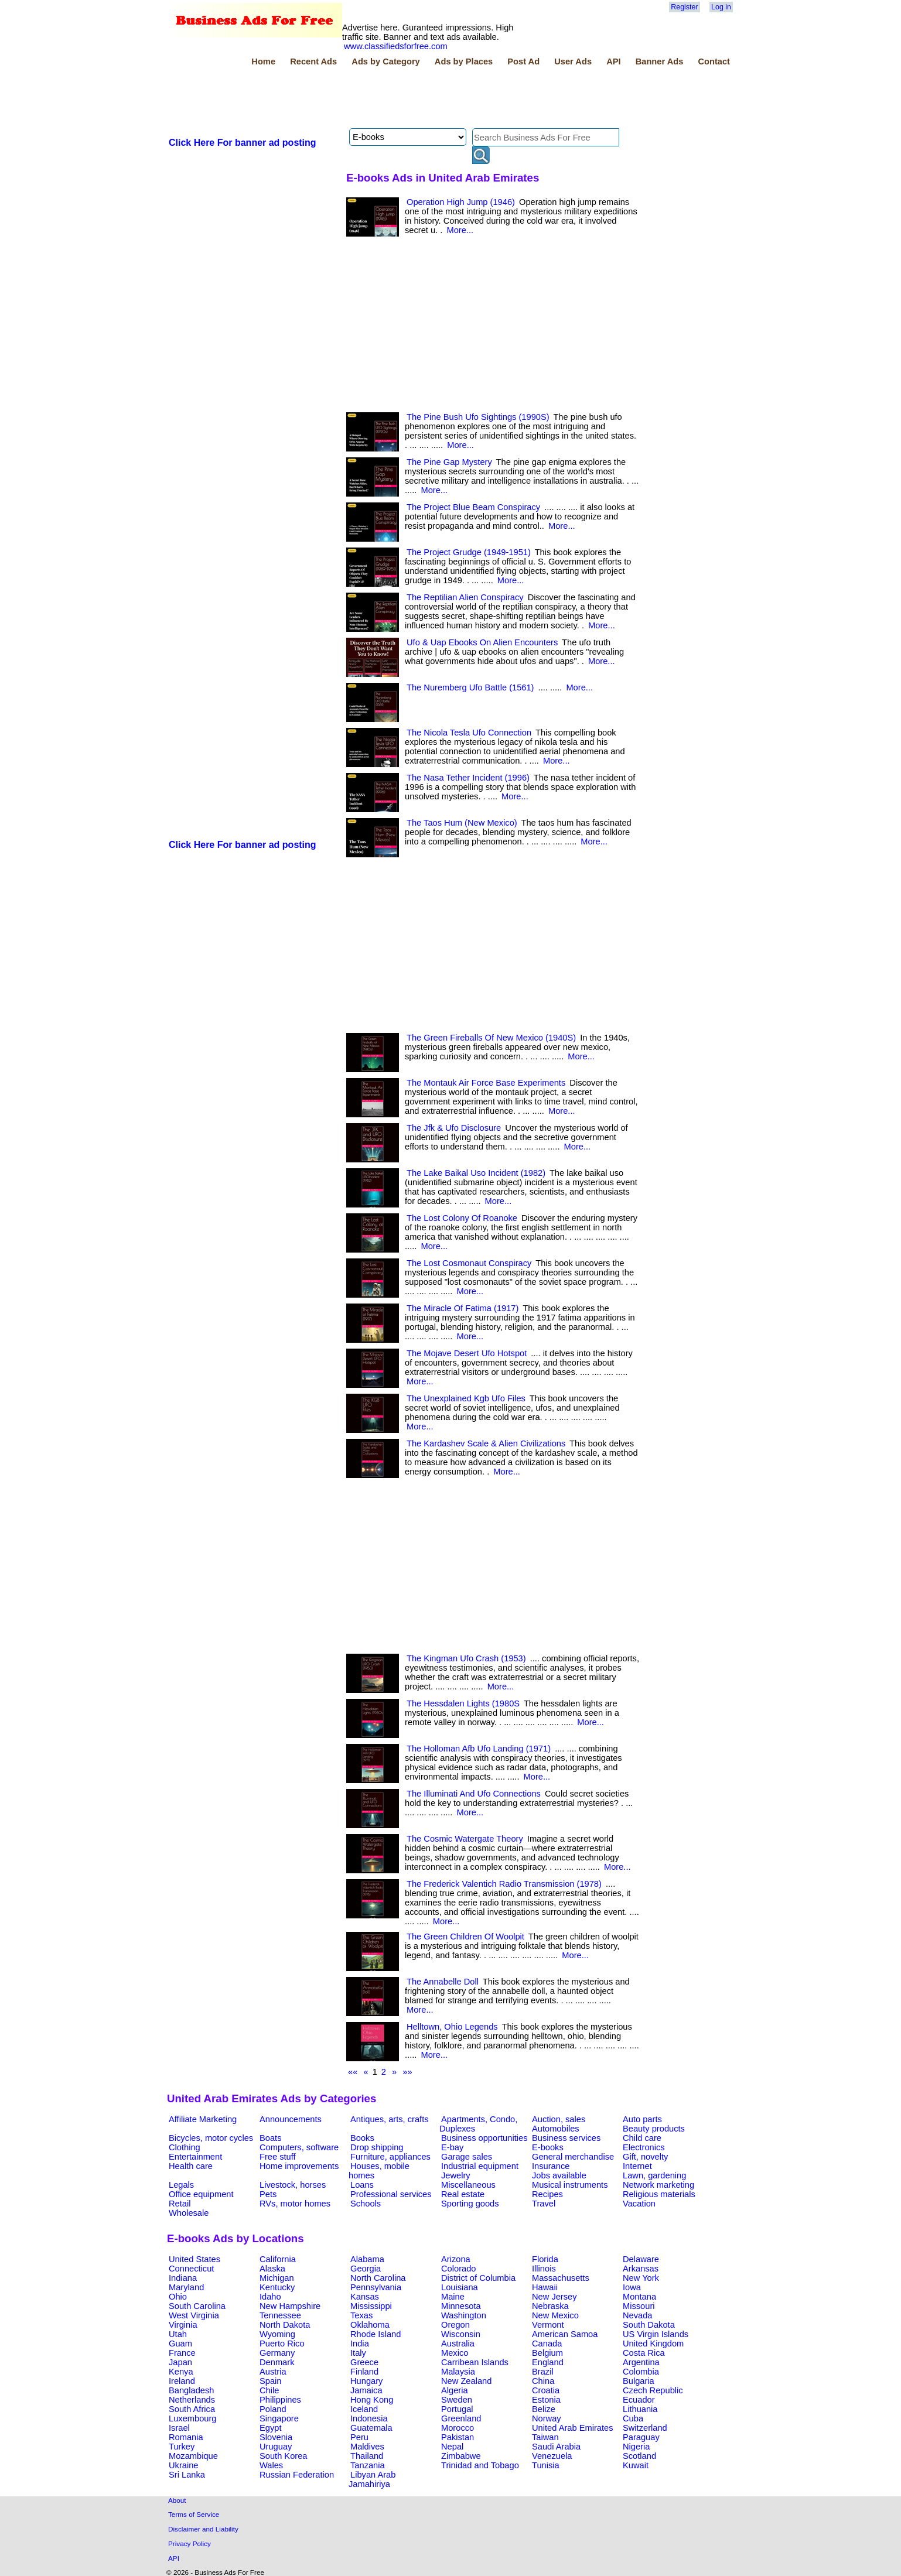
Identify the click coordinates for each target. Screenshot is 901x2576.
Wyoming (277, 2334)
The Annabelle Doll (443, 1981)
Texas (361, 2315)
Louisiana (459, 2287)
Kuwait (636, 2465)
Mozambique (193, 2456)
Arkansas (640, 2268)
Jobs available (559, 2175)
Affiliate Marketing (203, 2119)
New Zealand (466, 2381)
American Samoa (565, 2334)
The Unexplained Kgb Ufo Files (466, 1398)
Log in (721, 7)
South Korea (283, 2456)
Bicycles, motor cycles (211, 2138)
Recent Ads (313, 61)
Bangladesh (191, 2390)
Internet (637, 2166)
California (278, 2259)
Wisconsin (460, 2334)
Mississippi (371, 2306)
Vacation (639, 2203)
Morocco (457, 2428)
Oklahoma (370, 2324)
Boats (270, 2138)
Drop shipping (376, 2147)
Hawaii (545, 2287)
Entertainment (195, 2156)
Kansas (364, 2296)
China (543, 2381)
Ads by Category (385, 61)
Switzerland (645, 2428)
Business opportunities (484, 2138)
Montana (639, 2296)
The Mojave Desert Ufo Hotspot (467, 1353)
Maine (453, 2296)
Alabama (367, 2259)
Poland (273, 2409)
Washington (463, 2315)
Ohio (178, 2296)
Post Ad (523, 61)
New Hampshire (290, 2306)
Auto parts (642, 2119)
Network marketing (658, 2185)
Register (684, 7)
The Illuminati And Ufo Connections (474, 1793)
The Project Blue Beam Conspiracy (473, 507)
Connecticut (191, 2268)
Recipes (547, 2194)
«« (352, 2071)
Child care (642, 2138)
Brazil (543, 2371)
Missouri (639, 2306)
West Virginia (194, 2315)
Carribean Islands (474, 2362)
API (613, 61)
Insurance (550, 2166)
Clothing (184, 2147)
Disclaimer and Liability (203, 2529)
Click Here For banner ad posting (242, 143)
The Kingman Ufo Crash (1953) (466, 1658)
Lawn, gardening (654, 2175)
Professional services (390, 2194)
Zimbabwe (461, 2456)
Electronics (644, 2147)
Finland (364, 2371)
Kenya (181, 2371)
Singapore (279, 2418)
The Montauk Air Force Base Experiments (486, 1082)
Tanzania (367, 2465)
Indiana (183, 2278)
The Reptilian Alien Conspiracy (465, 597)
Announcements (291, 2119)
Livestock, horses (293, 2185)
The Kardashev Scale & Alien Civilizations (486, 1443)
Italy (358, 2353)
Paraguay (641, 2437)
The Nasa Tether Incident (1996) (468, 777)
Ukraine (184, 2465)
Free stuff (278, 2156)
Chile (269, 2390)
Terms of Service (193, 2514)
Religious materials (659, 2194)
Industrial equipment (479, 2166)
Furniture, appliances (390, 2156)
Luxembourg (192, 2418)
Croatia (545, 2390)
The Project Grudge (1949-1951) (469, 552)
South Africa (192, 2409)
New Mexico (555, 2315)
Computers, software (299, 2147)
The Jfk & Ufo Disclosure (454, 1128)
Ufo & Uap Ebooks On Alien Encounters (482, 642)
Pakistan (457, 2437)
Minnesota (461, 2306)
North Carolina (378, 2278)
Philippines (280, 2399)
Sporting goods (470, 2203)
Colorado (458, 2268)
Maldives (367, 2446)
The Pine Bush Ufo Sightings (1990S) (478, 417)
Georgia (365, 2268)
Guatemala (371, 2428)
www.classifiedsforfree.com (396, 46)
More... (459, 230)
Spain (271, 2381)
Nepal (452, 2446)
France (182, 2353)
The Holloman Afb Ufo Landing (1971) (479, 1748)
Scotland (639, 2456)
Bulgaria (638, 2381)
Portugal (457, 2409)
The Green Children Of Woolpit (465, 1936)
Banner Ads (660, 61)
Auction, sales (558, 2119)
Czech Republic (653, 2390)
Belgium (547, 2353)
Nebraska (550, 2306)
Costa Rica (644, 2353)
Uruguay (276, 2446)
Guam (180, 2343)
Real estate (462, 2194)
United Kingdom (653, 2343)
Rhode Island (375, 2334)
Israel (179, 2428)
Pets (268, 2194)
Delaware (641, 2259)
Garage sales (466, 2156)
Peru (359, 2437)
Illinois (544, 2268)
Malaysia (458, 2371)
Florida (545, 2259)
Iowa (632, 2287)
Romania (186, 2437)
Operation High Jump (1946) (461, 202)
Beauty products (654, 2128)
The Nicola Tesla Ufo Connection (469, 732)
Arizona (455, 2259)
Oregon (455, 2324)
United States (194, 2259)
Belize (543, 2409)
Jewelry (455, 2175)
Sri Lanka (187, 2474)
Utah (178, 2334)
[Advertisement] (380, 99)
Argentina (641, 2362)
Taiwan (545, 2437)
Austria (273, 2371)
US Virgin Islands (655, 2334)
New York (641, 2278)
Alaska (272, 2268)
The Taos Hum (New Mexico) (462, 822)
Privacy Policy (189, 2543)
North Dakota (285, 2324)
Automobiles (555, 2128)
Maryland (186, 2287)
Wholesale (189, 2213)
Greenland (461, 2418)
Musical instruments (570, 2185)
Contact (714, 61)
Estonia (546, 2399)
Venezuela (552, 2456)
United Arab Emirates (572, 2428)
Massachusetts (560, 2278)
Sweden (456, 2399)
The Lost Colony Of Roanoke (462, 1218)
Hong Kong (371, 2399)
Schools (365, 2203)
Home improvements (299, 2166)
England (548, 2362)
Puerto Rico (282, 2343)
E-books (548, 2147)
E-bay (452, 2147)
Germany (277, 2353)
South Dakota (649, 2324)
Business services (566, 2138)
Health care (191, 2166)
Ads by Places (464, 61)
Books (362, 2138)
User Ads (573, 61)
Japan (180, 2362)
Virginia (183, 2324)
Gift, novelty (645, 2156)
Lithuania (640, 2409)
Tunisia (545, 2465)
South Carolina (197, 2306)
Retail (179, 2203)
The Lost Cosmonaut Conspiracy (469, 1263)
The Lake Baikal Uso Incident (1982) (476, 1173)
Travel (543, 2203)
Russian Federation (297, 2474)
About (177, 2500)
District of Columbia (478, 2278)
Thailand (366, 2456)
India (359, 2343)
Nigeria (636, 2446)
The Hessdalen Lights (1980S (463, 1703)
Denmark (277, 2362)
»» (407, 2071)
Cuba (633, 2418)
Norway (546, 2418)
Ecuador (639, 2399)
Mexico (454, 2353)
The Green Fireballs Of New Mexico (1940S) (491, 1037)
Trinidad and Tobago (480, 2465)
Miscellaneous (468, 2185)
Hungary (366, 2381)
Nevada (638, 2315)
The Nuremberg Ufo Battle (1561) (470, 687)
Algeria (454, 2390)
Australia (458, 2343)
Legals (181, 2185)
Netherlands (192, 2399)
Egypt (270, 2428)
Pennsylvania (375, 2287)
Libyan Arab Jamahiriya (372, 2479)
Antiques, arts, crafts (389, 2119)
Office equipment (201, 2194)
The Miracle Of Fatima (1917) (462, 1308)
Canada (547, 2343)
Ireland (182, 2381)
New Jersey (554, 2296)
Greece (364, 2362)
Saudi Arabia (556, 2446)
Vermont (548, 2324)
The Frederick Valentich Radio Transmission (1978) (504, 1884)
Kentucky (277, 2287)
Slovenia (276, 2437)
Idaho (270, 2296)
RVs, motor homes (295, 2203)
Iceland (364, 2409)
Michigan (277, 2278)
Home (263, 61)
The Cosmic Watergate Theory (465, 1838)
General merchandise (573, 2156)
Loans (362, 2185)
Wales (271, 2465)
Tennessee (280, 2315)
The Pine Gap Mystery (449, 462)
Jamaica (366, 2390)
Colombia (641, 2371)
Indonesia (369, 2418)
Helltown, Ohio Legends (452, 2026)
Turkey (181, 2446)
